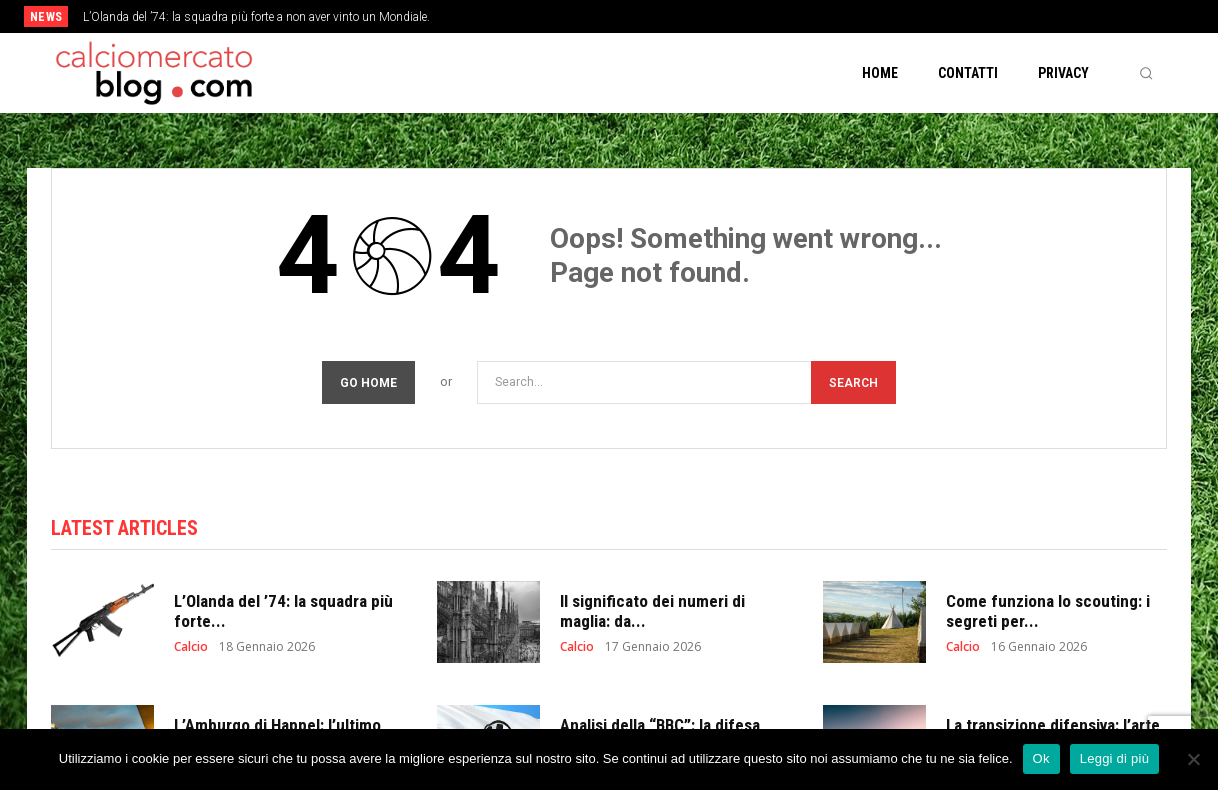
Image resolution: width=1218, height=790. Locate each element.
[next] (674, 16)
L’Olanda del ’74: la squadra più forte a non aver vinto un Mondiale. (256, 17)
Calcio (191, 649)
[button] (1146, 73)
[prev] (642, 16)
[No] (1193, 759)
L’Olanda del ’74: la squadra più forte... (283, 613)
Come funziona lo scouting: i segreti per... (1048, 613)
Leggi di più (1115, 758)
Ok (1041, 758)
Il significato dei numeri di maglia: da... (652, 613)
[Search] (853, 382)
